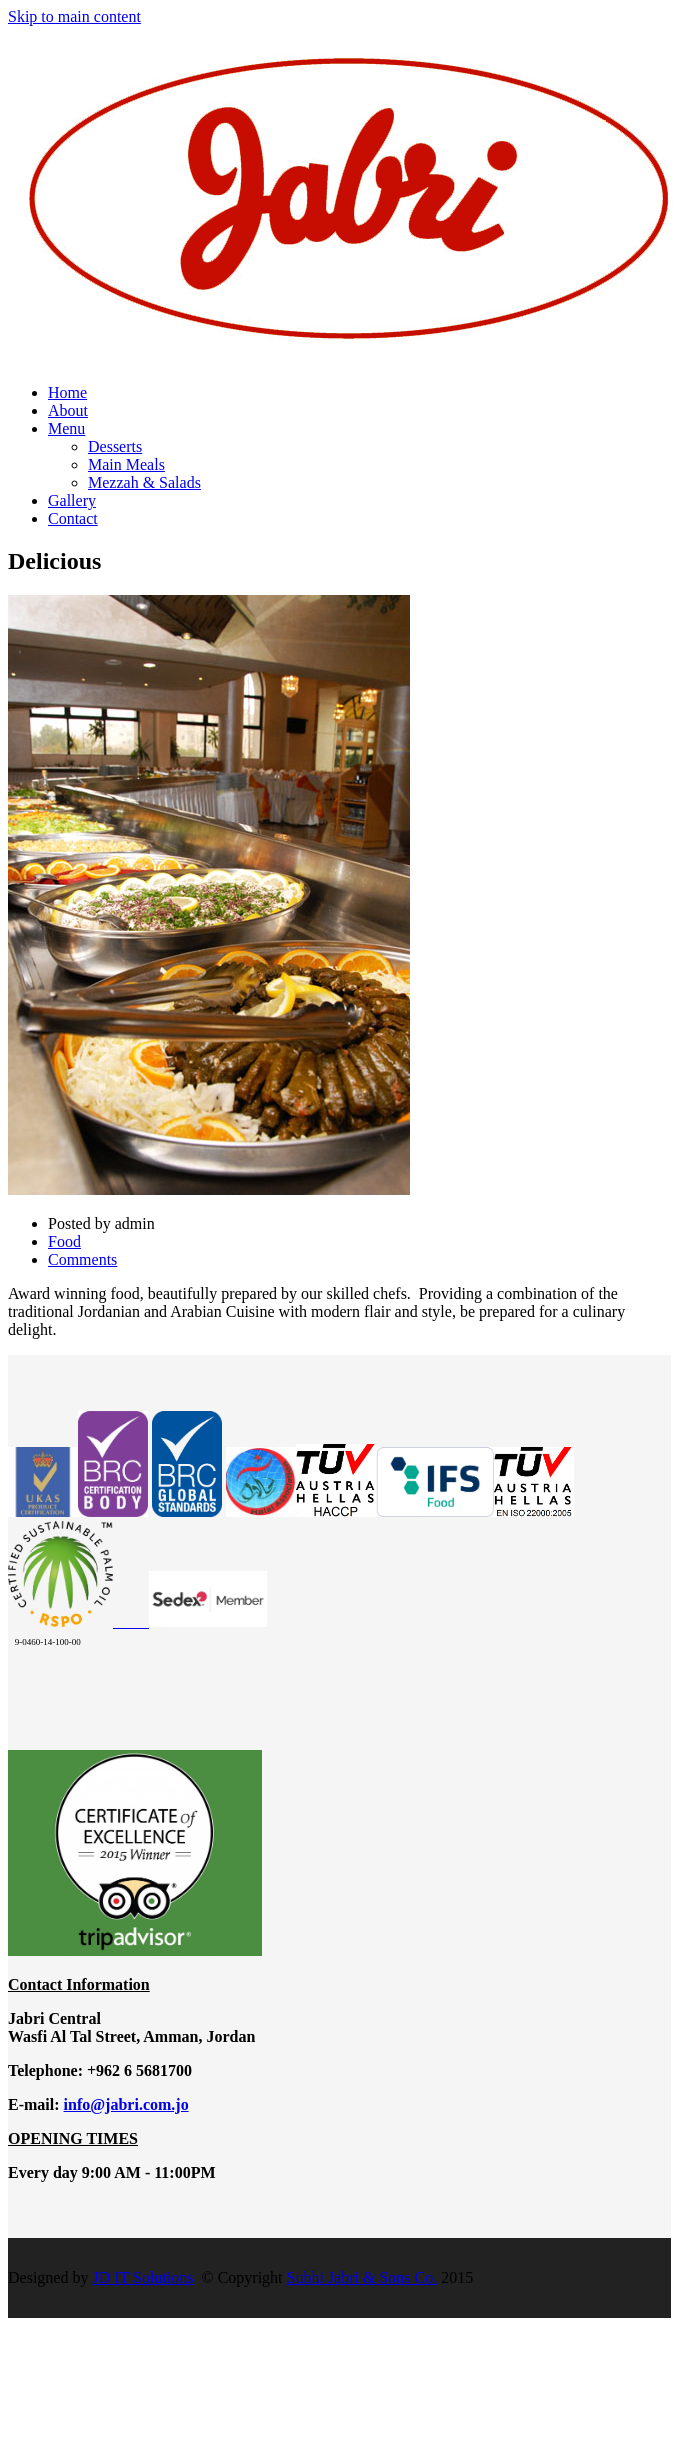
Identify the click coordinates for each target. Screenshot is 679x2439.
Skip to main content (74, 16)
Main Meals (126, 464)
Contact (73, 518)
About (68, 410)
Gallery (72, 500)
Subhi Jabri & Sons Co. (362, 2277)
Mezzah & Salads (144, 482)
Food (64, 1241)
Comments (82, 1259)
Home (67, 392)
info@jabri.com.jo (126, 2104)
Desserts (115, 446)
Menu (66, 428)
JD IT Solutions (142, 2277)
